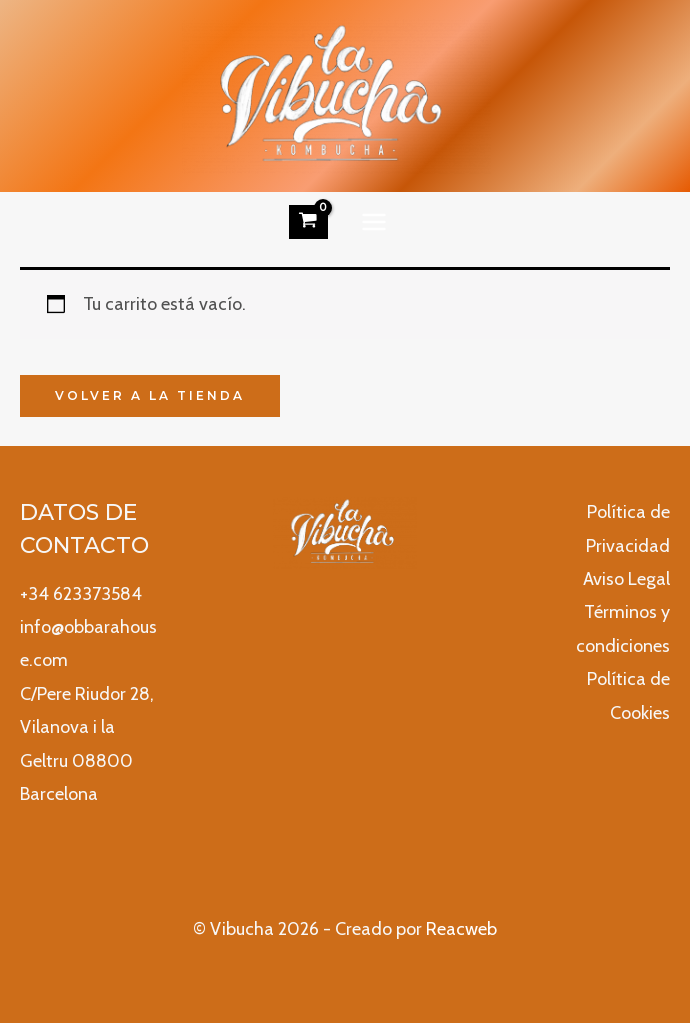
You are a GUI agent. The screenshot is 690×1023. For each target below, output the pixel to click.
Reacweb (461, 929)
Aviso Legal (626, 579)
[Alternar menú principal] (374, 221)
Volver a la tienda (150, 395)
